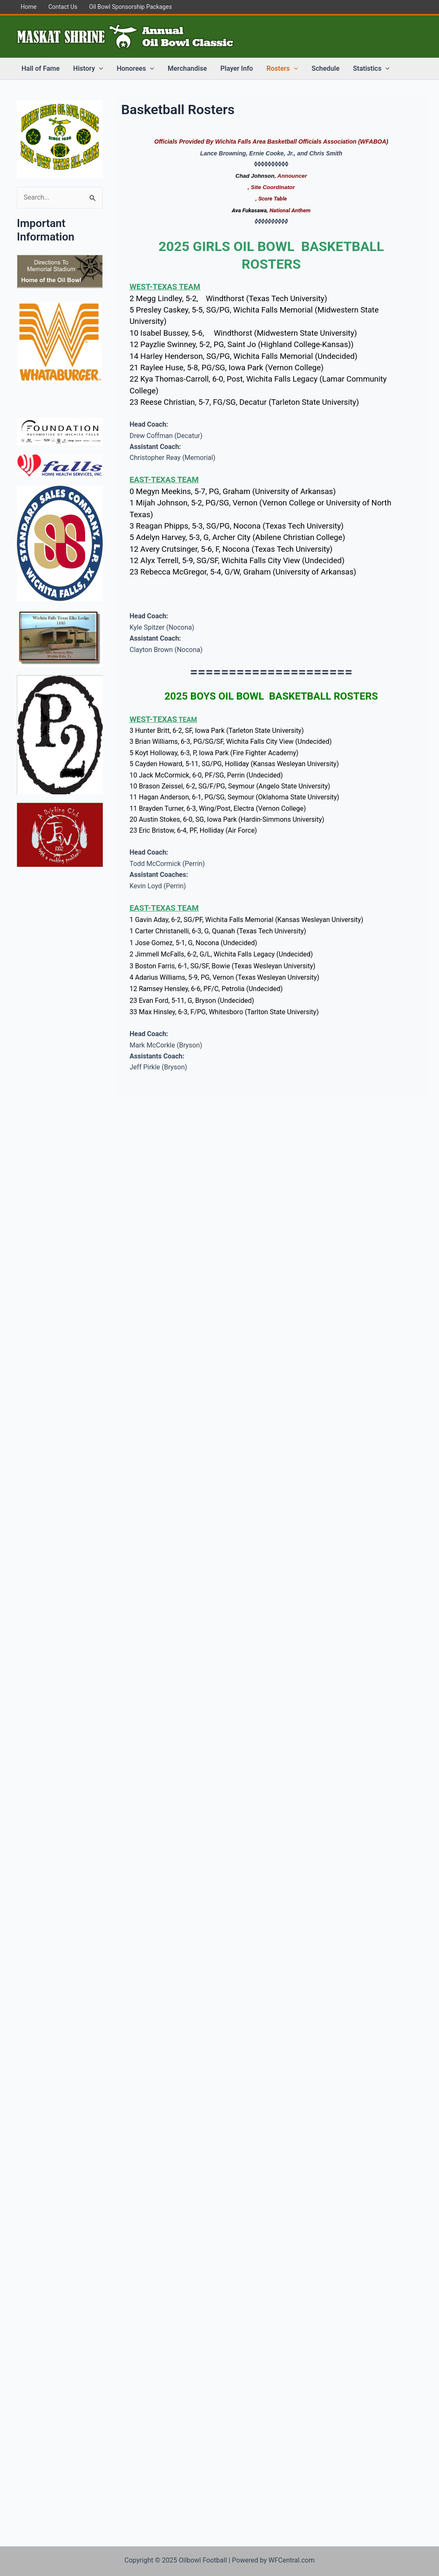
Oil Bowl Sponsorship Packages (130, 6)
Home (29, 6)
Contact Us (63, 6)
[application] (99, 69)
